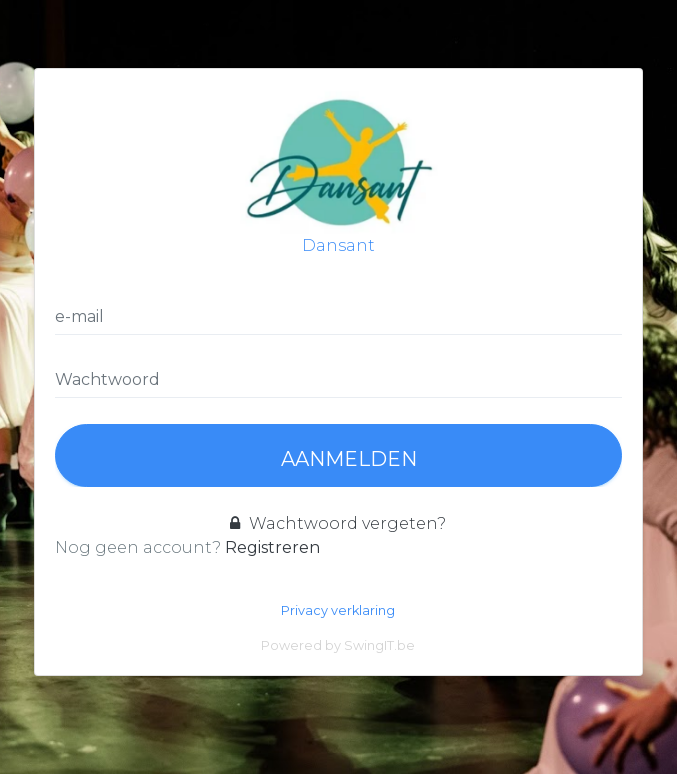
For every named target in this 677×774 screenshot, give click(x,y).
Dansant (338, 172)
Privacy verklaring (338, 610)
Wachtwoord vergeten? (338, 523)
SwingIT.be (379, 645)
